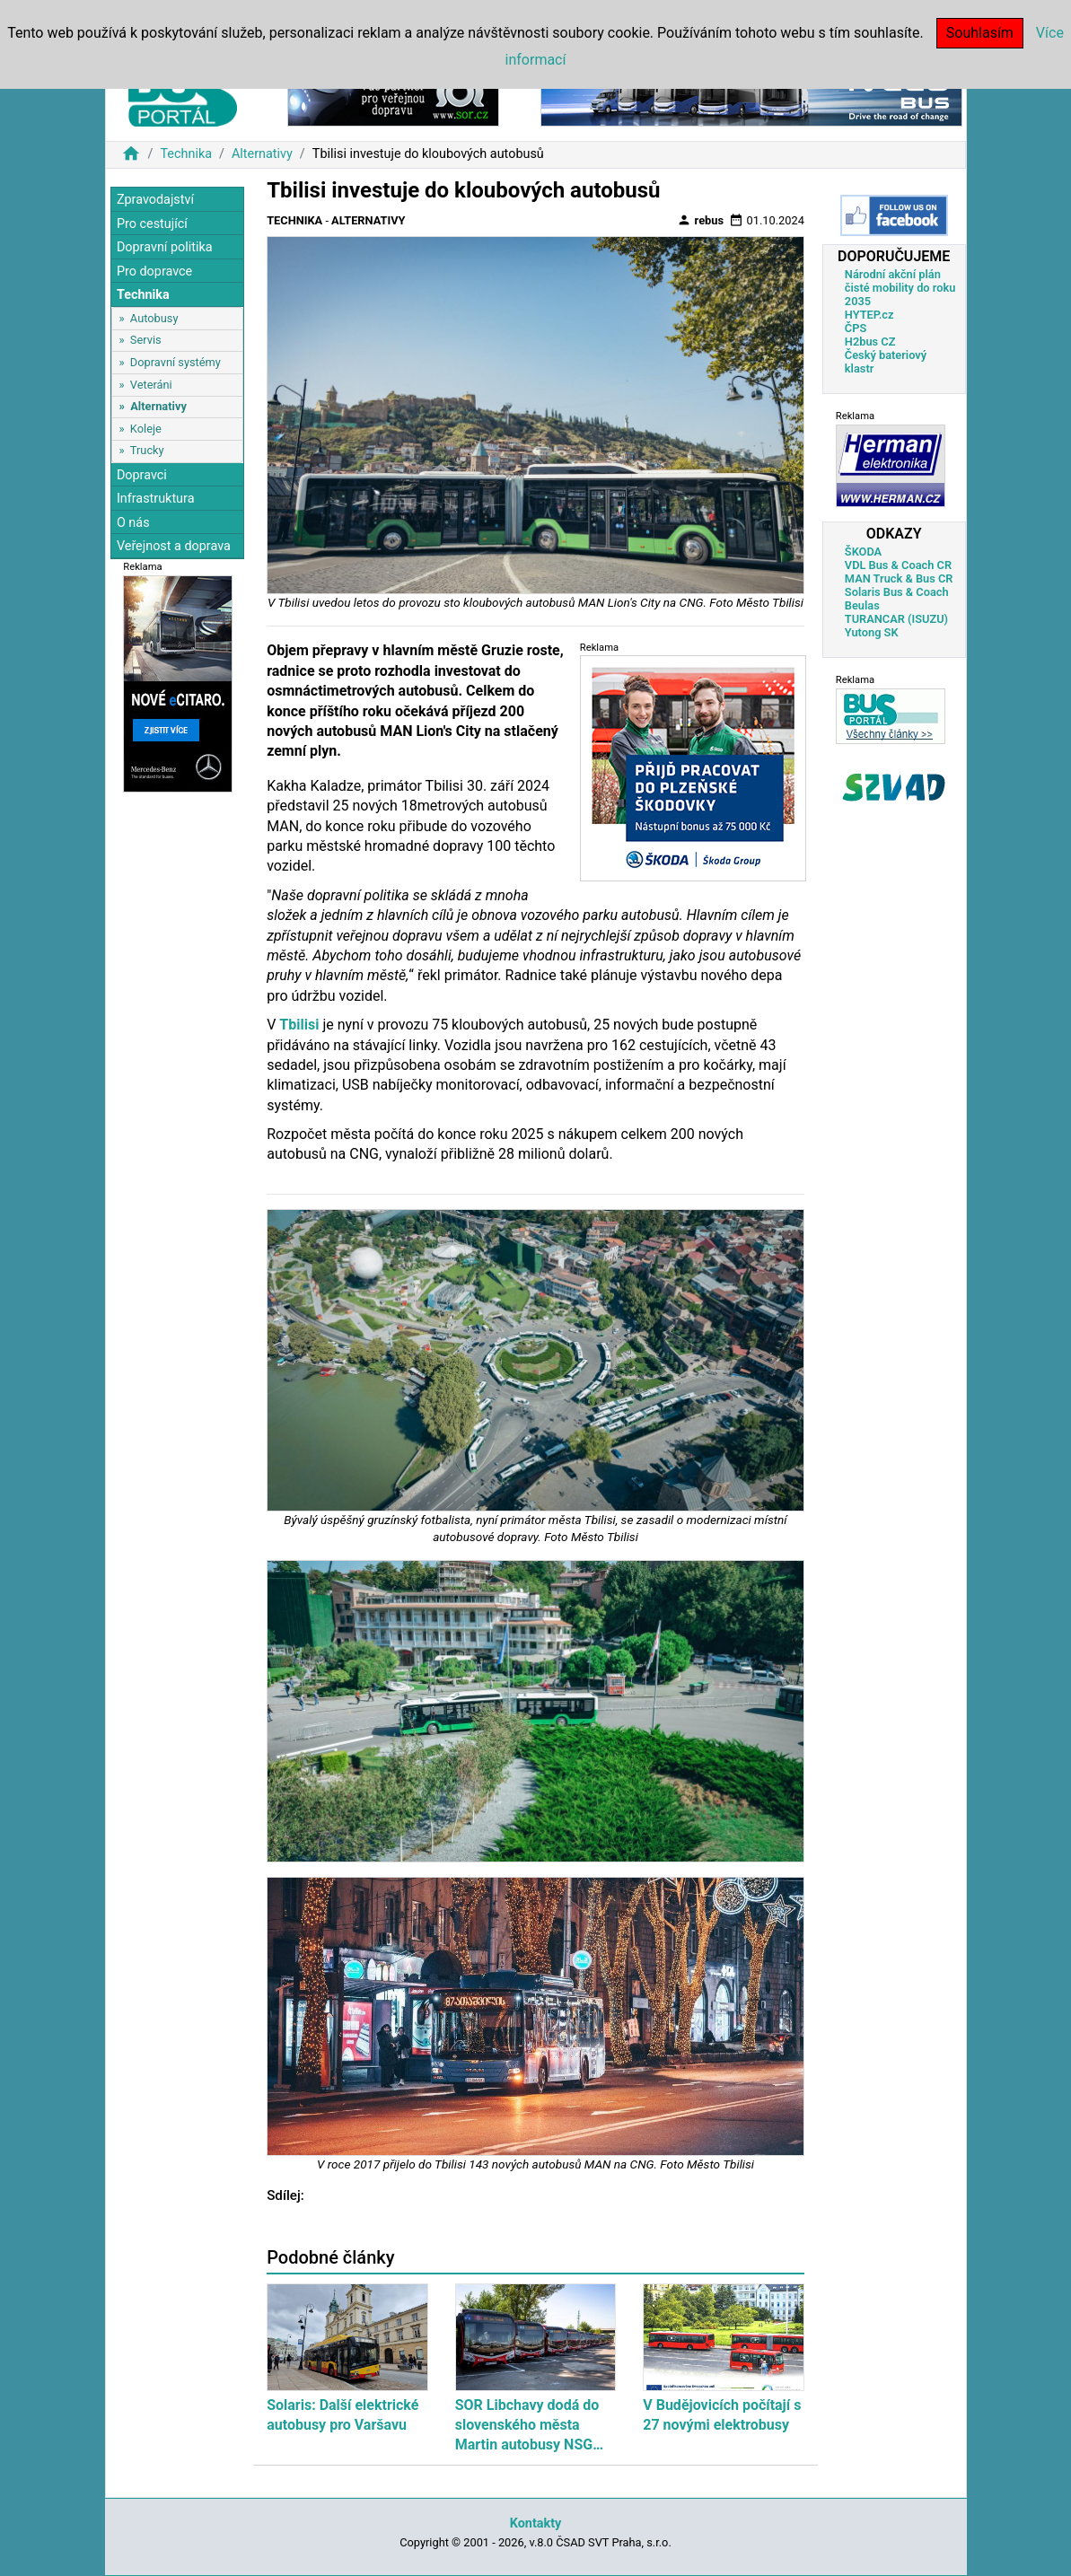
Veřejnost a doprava (174, 546)
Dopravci (142, 475)
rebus (700, 220)
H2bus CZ (870, 341)
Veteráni (151, 384)
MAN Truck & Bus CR (899, 578)
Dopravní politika (165, 247)
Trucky (147, 450)
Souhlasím (980, 32)
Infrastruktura (156, 498)
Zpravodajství (155, 199)
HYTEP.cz (869, 314)
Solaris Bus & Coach (897, 592)
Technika (186, 154)
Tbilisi (299, 1024)
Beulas (862, 605)
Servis (146, 339)
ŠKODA (863, 551)
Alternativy (262, 154)
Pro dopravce (154, 271)
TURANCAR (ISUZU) (896, 619)
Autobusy (154, 318)
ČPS (855, 328)
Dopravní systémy (175, 362)
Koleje (146, 428)
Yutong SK (872, 632)
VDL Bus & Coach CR (898, 565)
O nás (133, 522)
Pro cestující (152, 224)
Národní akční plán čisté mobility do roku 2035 (900, 287)
